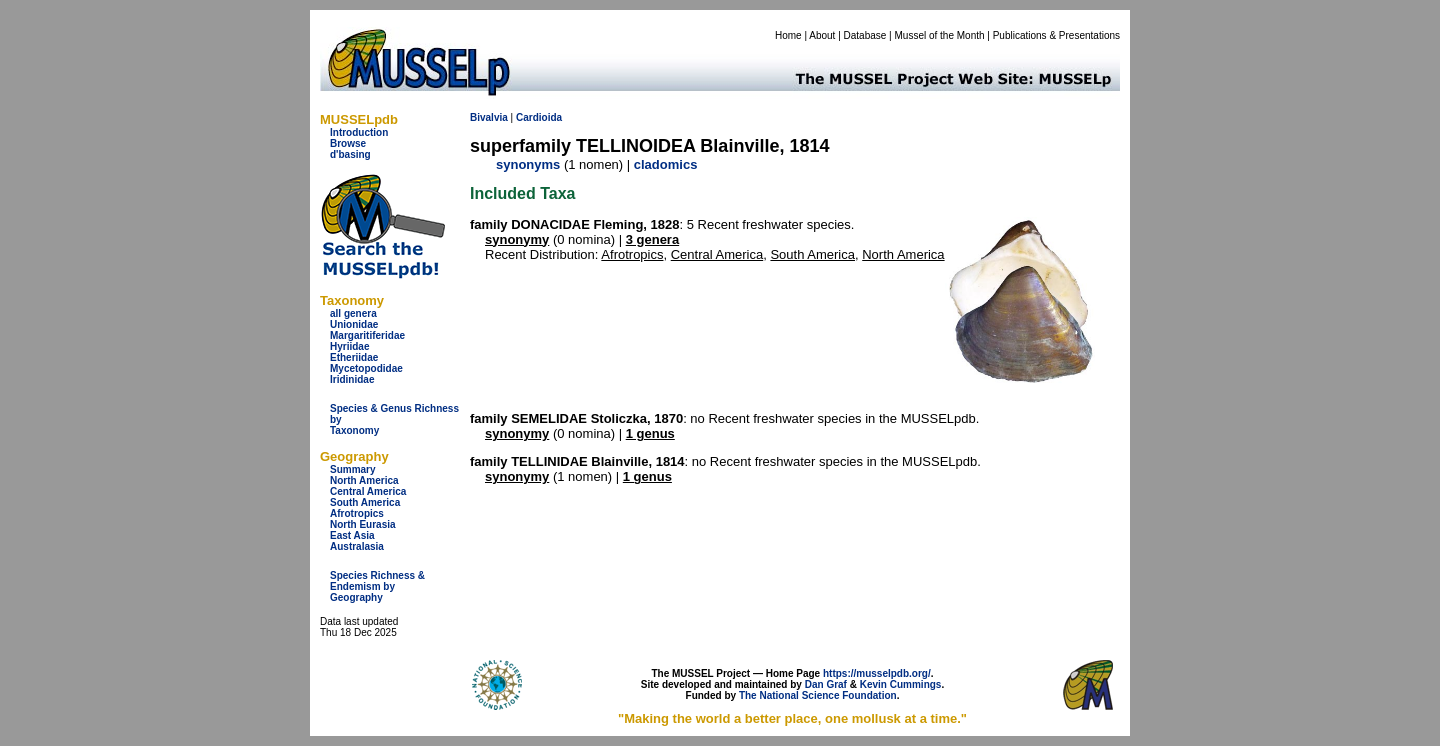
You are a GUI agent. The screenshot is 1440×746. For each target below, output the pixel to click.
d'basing (350, 154)
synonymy (517, 239)
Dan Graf (826, 684)
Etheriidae (354, 357)
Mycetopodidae (366, 368)
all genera (353, 313)
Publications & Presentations (1056, 35)
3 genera (652, 239)
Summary (353, 469)
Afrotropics (357, 513)
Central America (368, 491)
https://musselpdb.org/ (877, 673)
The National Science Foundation (818, 695)
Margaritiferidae (367, 335)
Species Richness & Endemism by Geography (377, 586)
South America (365, 502)
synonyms (528, 164)
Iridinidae (352, 379)
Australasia (357, 546)
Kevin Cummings (901, 684)
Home (788, 35)
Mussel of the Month (940, 35)
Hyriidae (349, 346)
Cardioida (539, 117)
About (822, 35)
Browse (348, 143)
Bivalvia (489, 117)
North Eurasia (363, 524)
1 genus (650, 433)
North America (364, 480)
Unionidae (354, 324)
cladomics (666, 164)
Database (865, 35)
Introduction (359, 132)
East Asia (352, 535)
